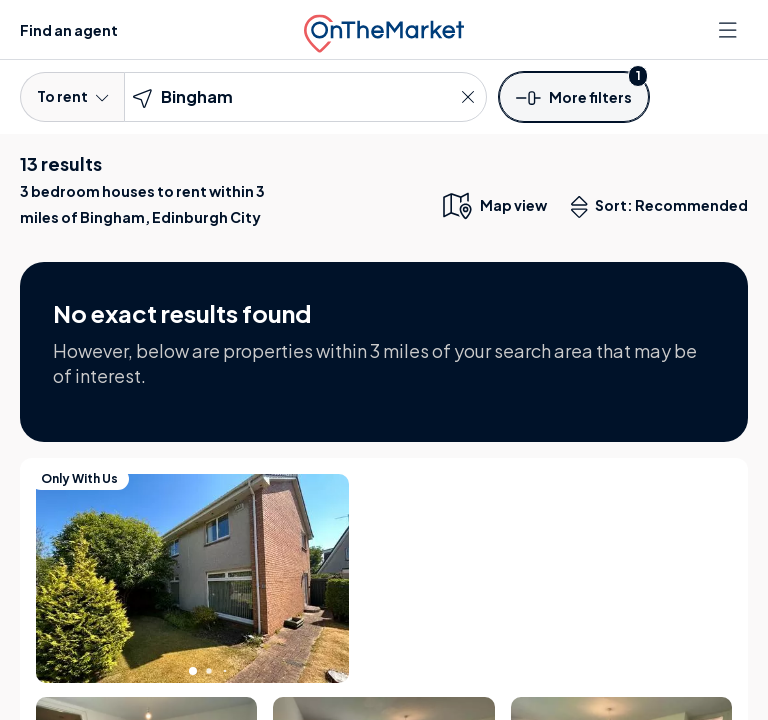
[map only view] (493, 205)
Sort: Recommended (664, 207)
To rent (72, 96)
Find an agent (69, 30)
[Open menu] (730, 30)
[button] (574, 96)
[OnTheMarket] (384, 29)
